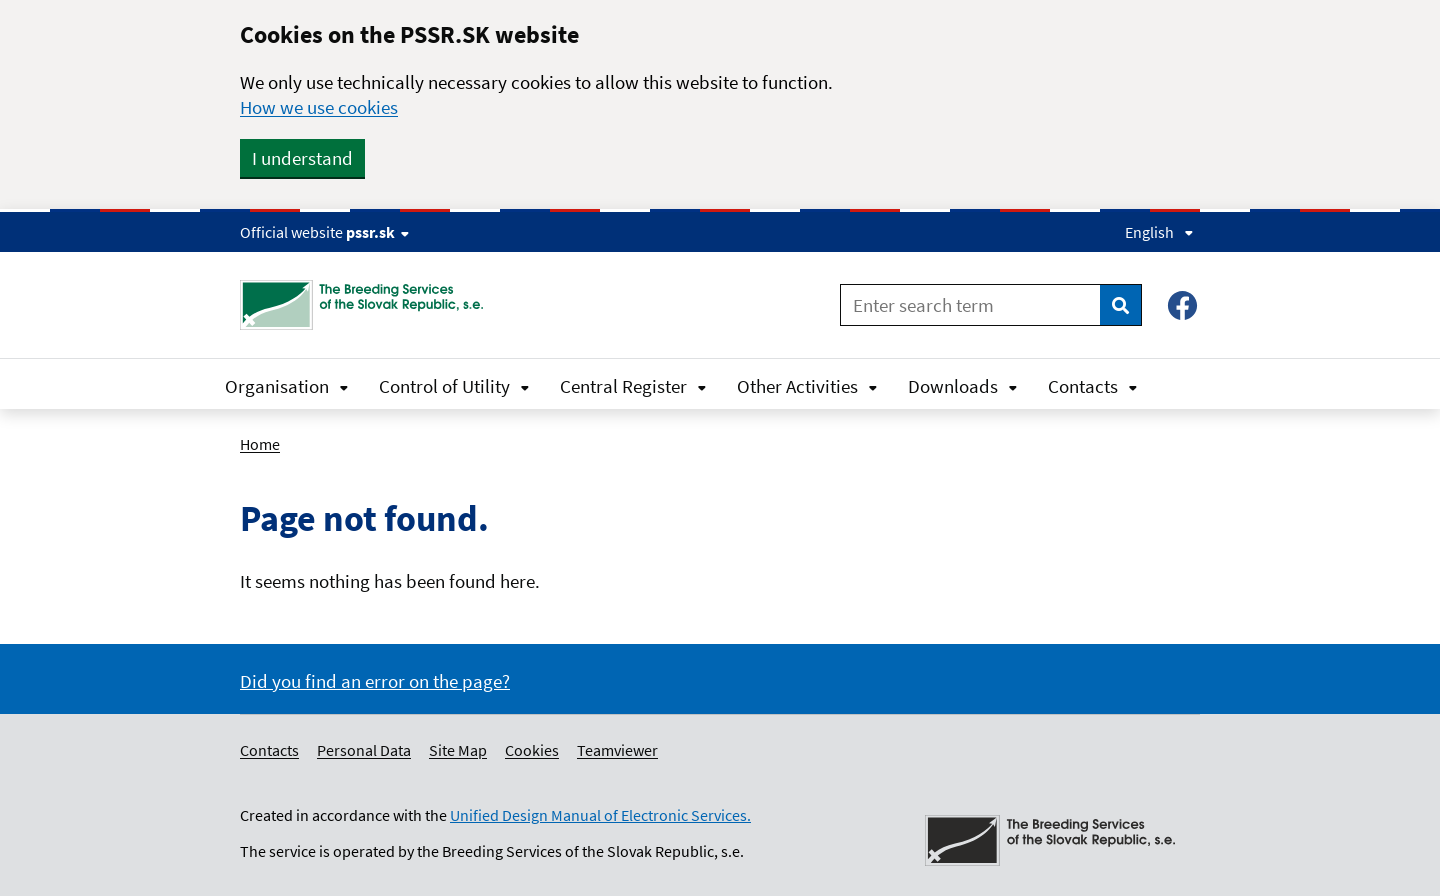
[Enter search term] (970, 305)
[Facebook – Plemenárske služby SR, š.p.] (1182, 305)
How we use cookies (319, 107)
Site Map (458, 750)
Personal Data (364, 750)
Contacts (1093, 386)
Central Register (633, 386)
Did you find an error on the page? (375, 681)
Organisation (287, 386)
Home (260, 444)
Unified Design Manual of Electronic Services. (600, 815)
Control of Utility (454, 386)
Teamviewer (617, 750)
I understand (302, 158)
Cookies (532, 750)
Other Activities (807, 386)
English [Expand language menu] (1159, 232)
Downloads (963, 386)
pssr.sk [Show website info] (377, 232)
